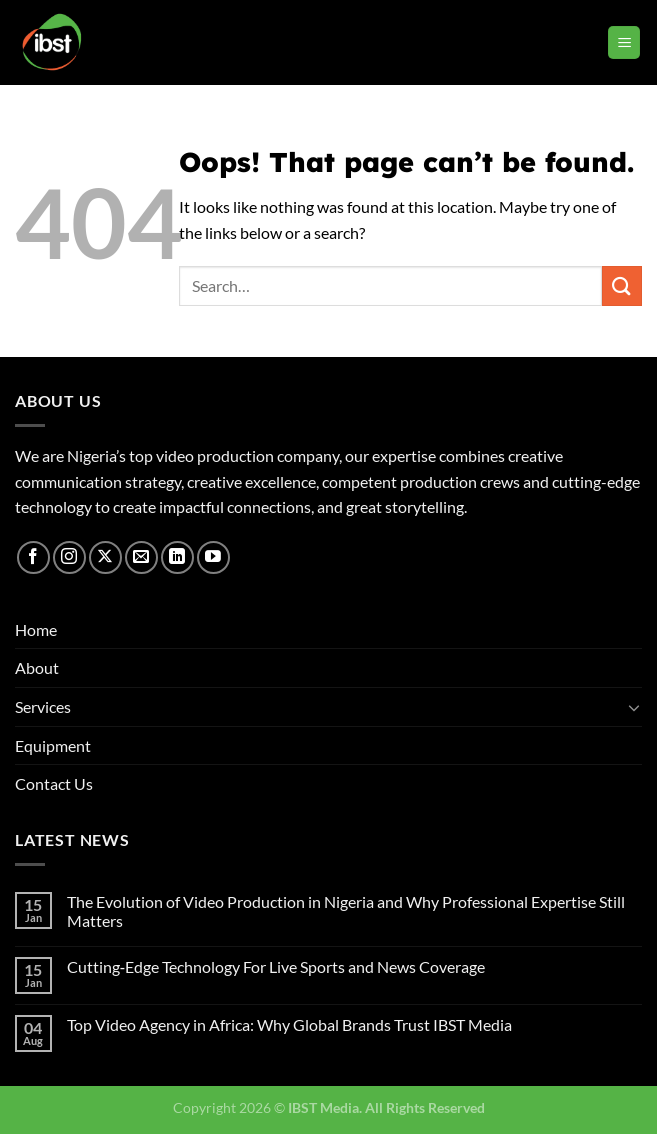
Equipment (53, 745)
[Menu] (624, 42)
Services (43, 706)
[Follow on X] (105, 557)
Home (36, 629)
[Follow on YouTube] (213, 557)
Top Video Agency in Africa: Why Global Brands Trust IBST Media (289, 1024)
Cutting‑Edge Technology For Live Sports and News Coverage (276, 966)
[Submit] (622, 285)
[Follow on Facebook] (33, 557)
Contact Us (54, 783)
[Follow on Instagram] (69, 557)
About (37, 667)
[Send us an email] (141, 557)
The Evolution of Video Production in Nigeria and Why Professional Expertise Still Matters (346, 911)
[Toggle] (634, 707)
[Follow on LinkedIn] (177, 557)
